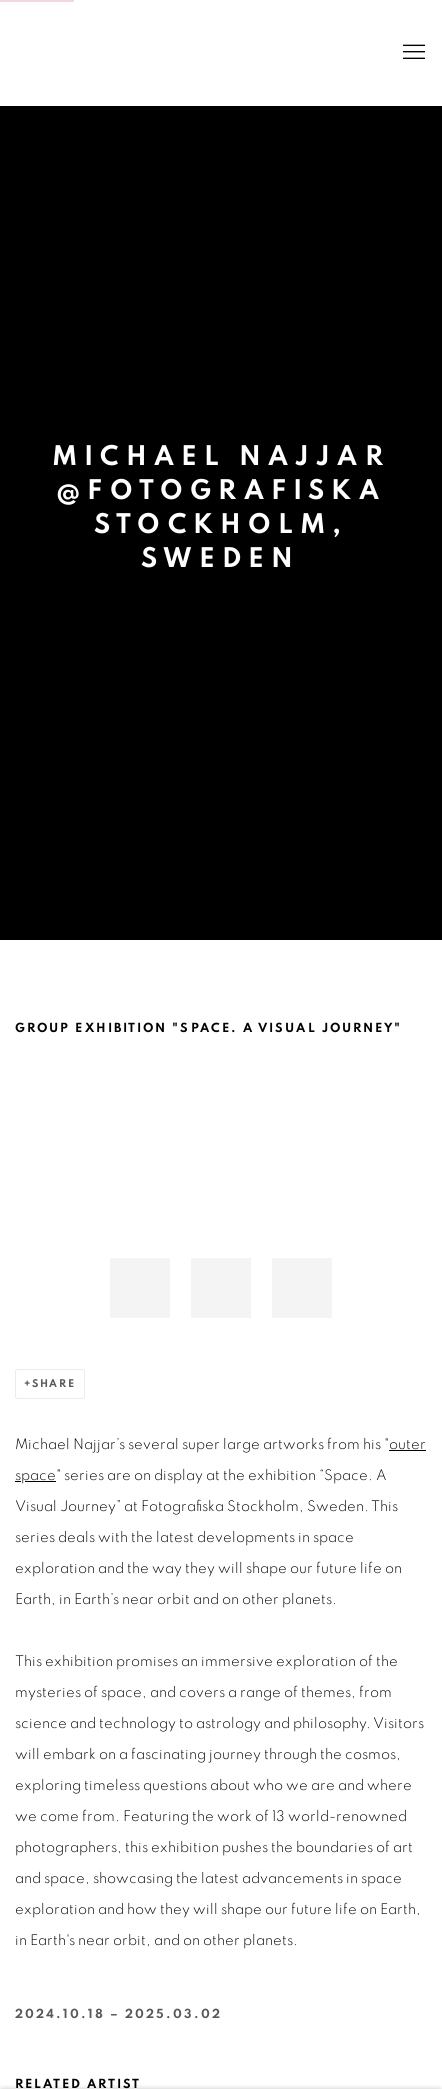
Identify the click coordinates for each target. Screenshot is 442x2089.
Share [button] (54, 1383)
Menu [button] (412, 53)
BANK (75, 52)
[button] (140, 1288)
